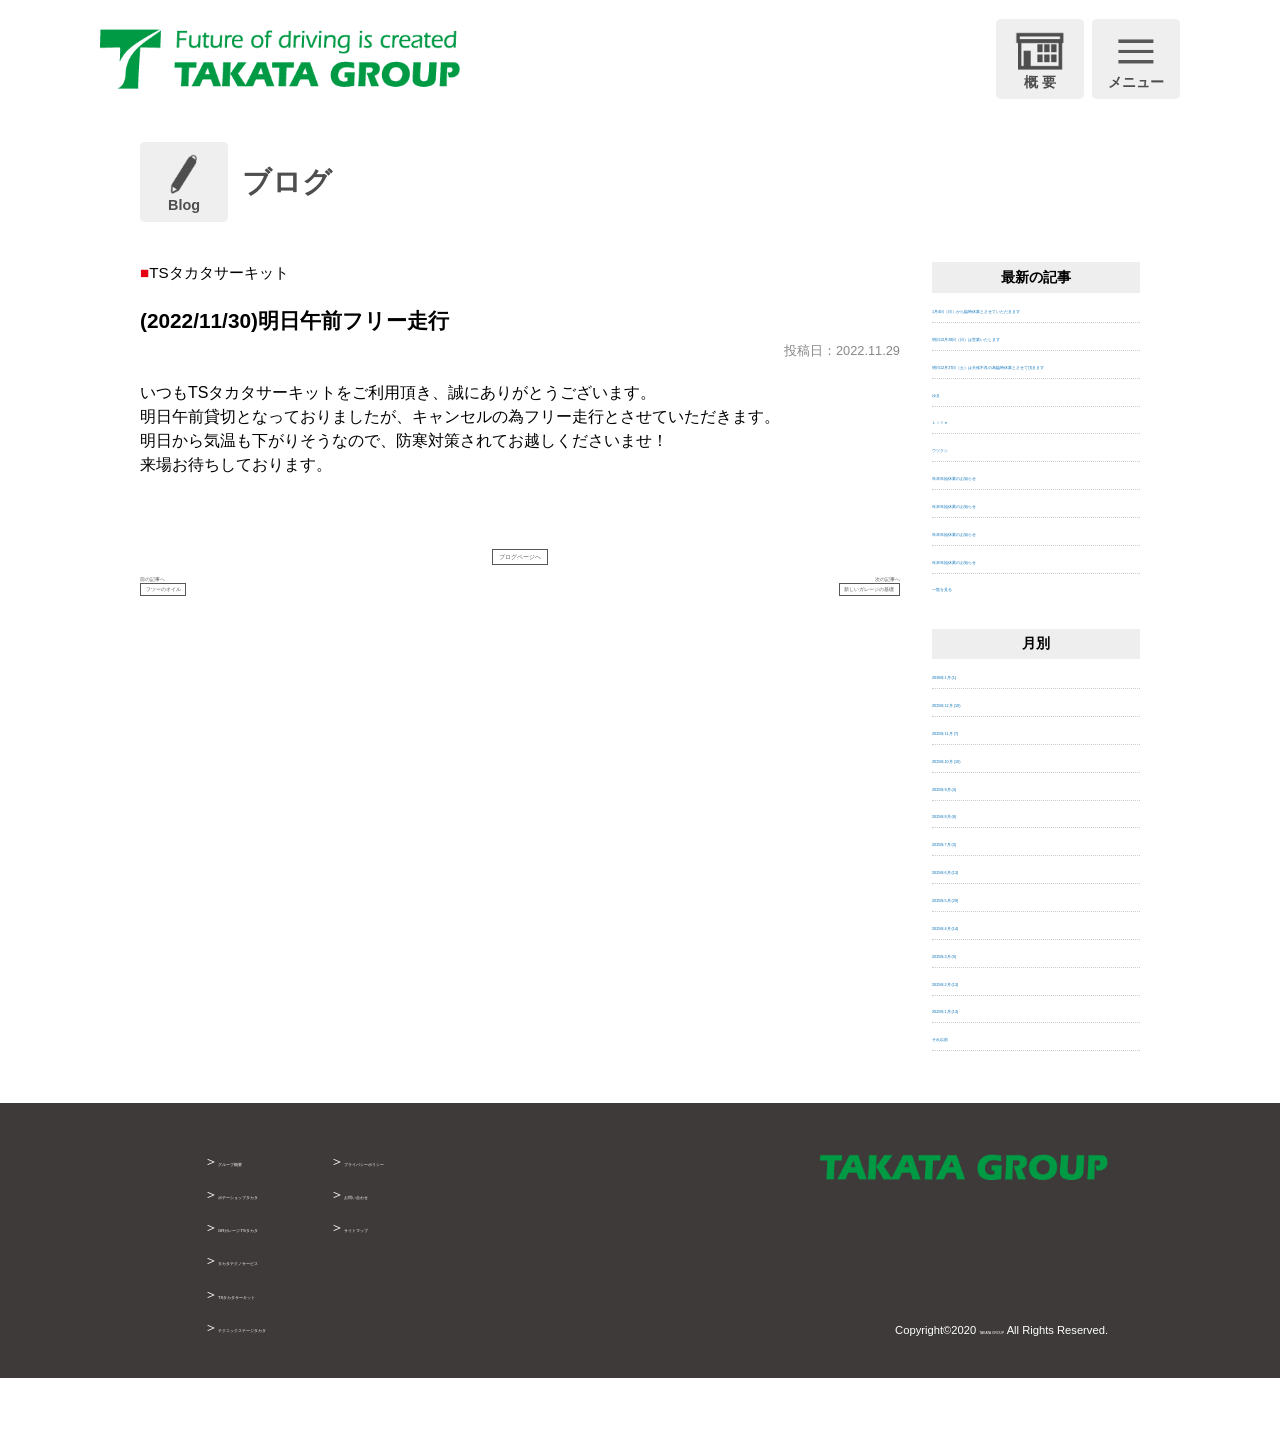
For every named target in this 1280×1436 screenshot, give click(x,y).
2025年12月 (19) (979, 760)
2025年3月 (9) (972, 1010)
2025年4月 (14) (976, 982)
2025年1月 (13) (976, 1066)
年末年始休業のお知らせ (1003, 533)
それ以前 (958, 1094)
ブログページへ (520, 565)
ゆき (945, 449)
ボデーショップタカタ (288, 1252)
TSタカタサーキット (283, 1351)
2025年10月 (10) (979, 815)
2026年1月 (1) (972, 732)
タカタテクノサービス (288, 1318)
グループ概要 (260, 1219)
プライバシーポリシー (534, 1219)
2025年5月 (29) (976, 955)
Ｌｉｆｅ (958, 477)
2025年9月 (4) (972, 843)
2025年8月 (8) (972, 871)
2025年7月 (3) (972, 899)
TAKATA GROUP (962, 1387)
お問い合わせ (506, 1252)
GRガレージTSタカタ (287, 1285)
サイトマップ (506, 1285)
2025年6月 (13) (976, 927)
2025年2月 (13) (976, 1038)
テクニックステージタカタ (302, 1384)
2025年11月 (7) (976, 788)
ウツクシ (958, 505)
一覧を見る (964, 644)
